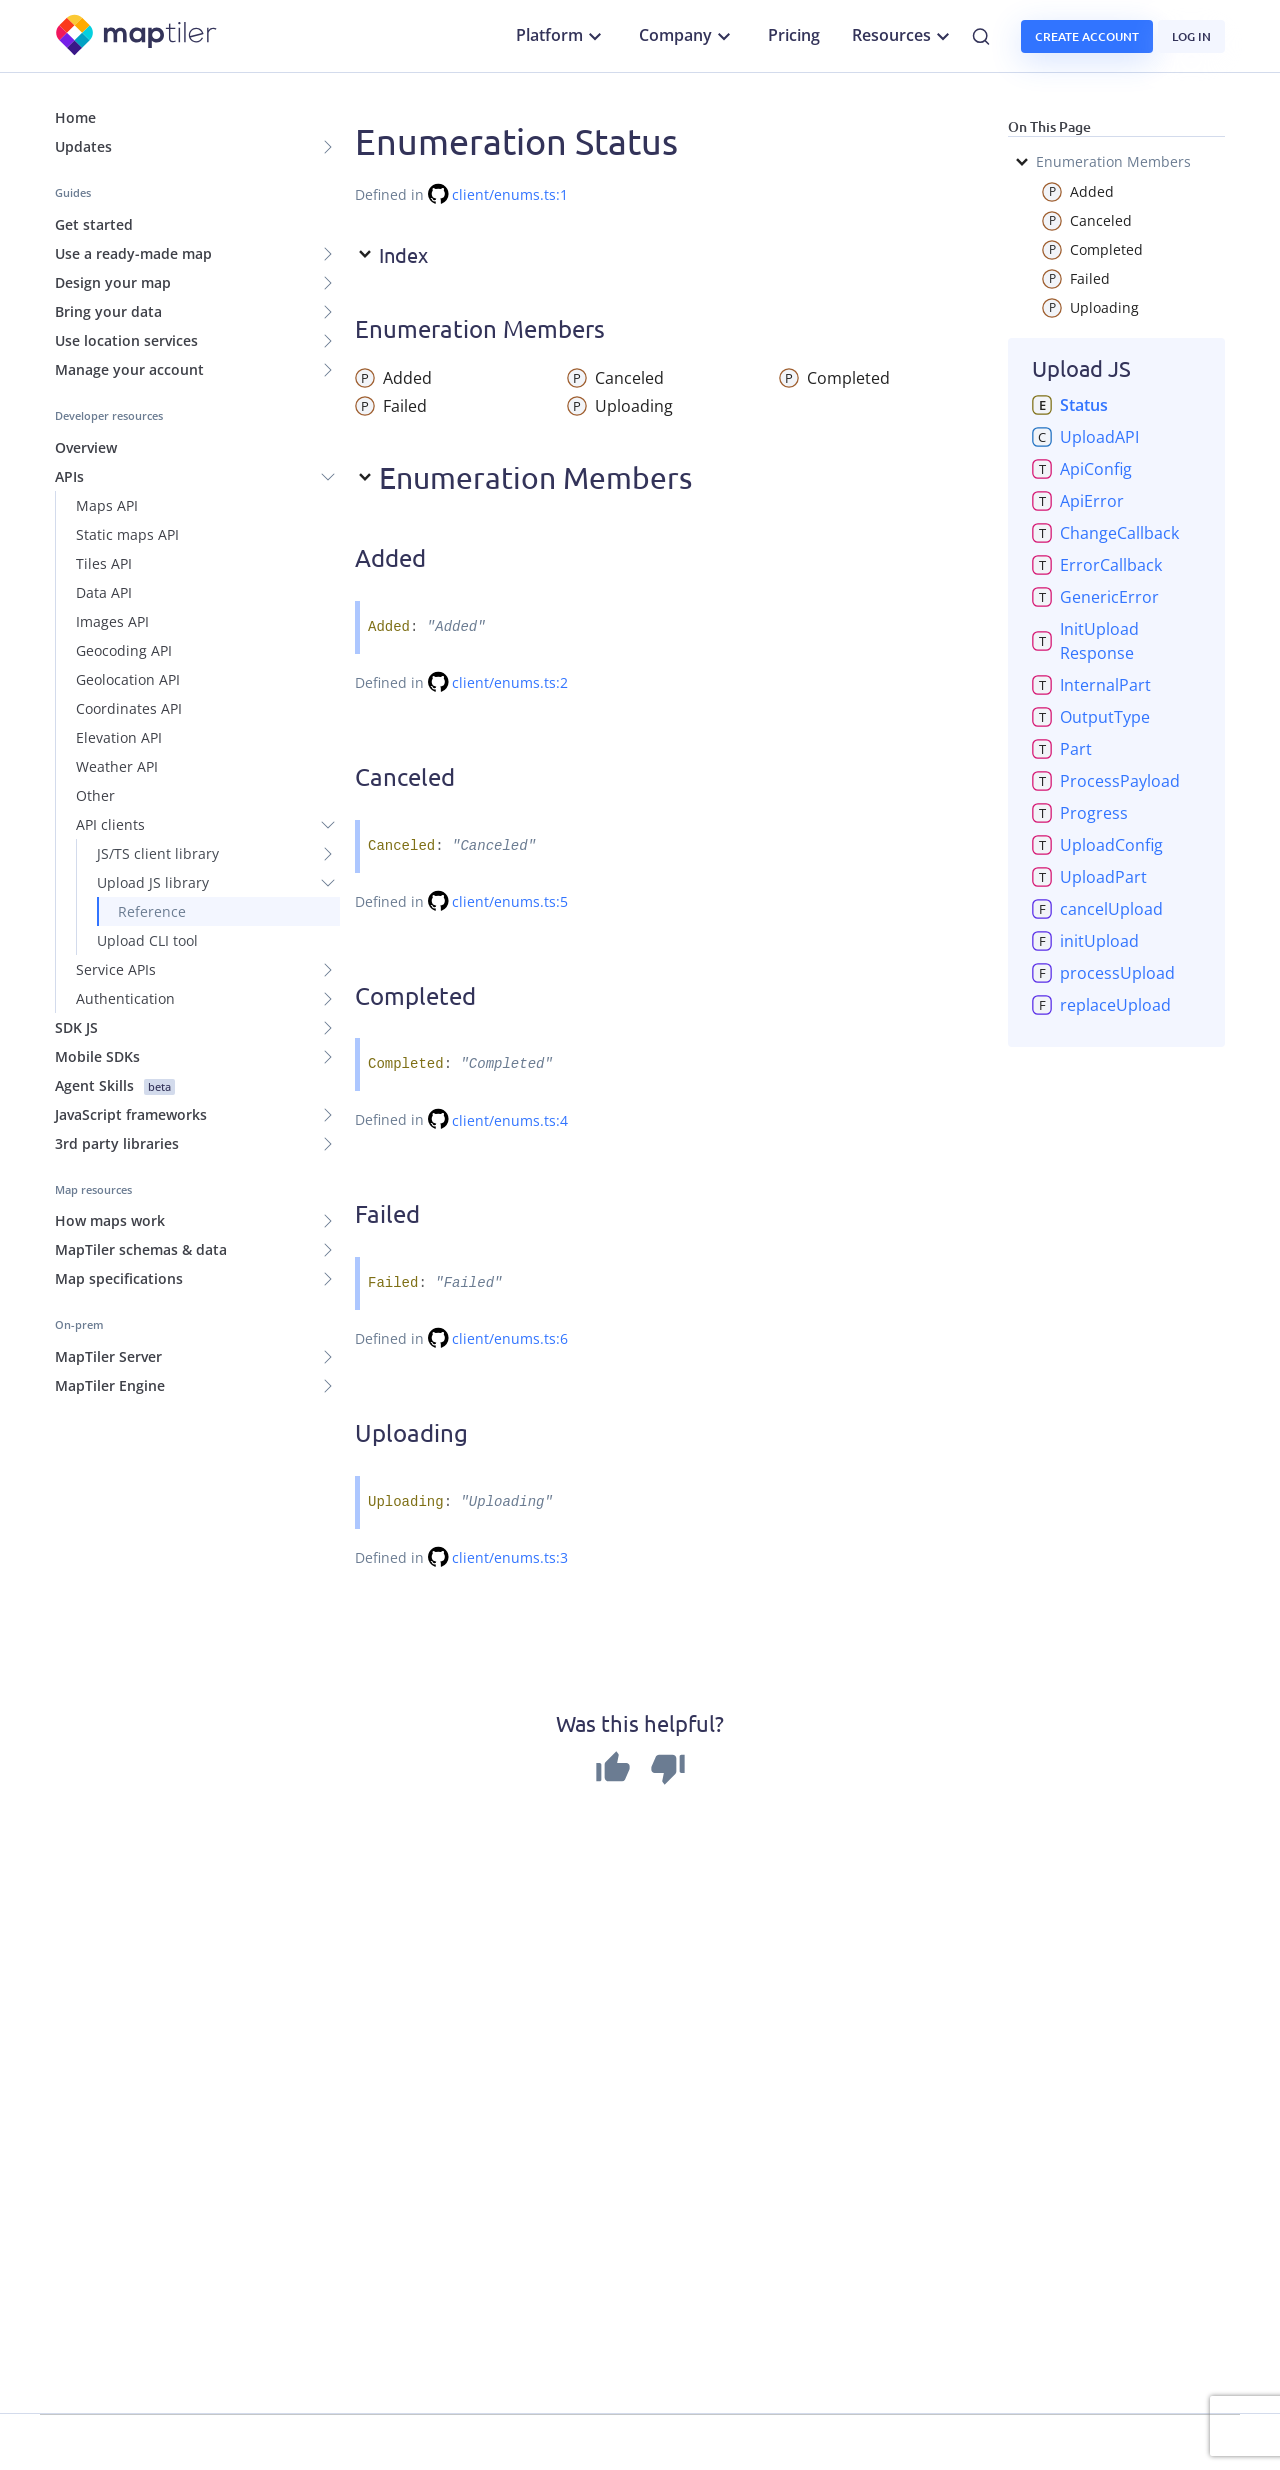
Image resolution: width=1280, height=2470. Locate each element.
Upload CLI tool (147, 940)
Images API (112, 621)
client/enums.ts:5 (510, 901)
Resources (903, 36)
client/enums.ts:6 (510, 1338)
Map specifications (119, 1278)
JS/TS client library (158, 853)
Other (95, 795)
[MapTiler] (137, 36)
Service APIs (116, 969)
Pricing (794, 35)
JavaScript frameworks (131, 1114)
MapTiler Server (108, 1356)
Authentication (125, 998)
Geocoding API (124, 650)
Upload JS (1081, 368)
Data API (104, 592)
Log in (1191, 36)
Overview (86, 447)
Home (75, 117)
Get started (94, 224)
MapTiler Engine (110, 1385)
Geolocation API (128, 679)
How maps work (110, 1220)
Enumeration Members (1101, 162)
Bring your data (108, 311)
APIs (69, 476)
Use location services (126, 340)
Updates (83, 146)
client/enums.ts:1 (510, 194)
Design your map (113, 282)
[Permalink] (446, 561)
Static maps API (127, 534)
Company (687, 36)
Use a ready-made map (133, 253)
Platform (561, 36)
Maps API (107, 505)
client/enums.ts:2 (510, 682)
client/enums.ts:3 (510, 1557)
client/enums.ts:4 (510, 1120)
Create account (1087, 36)
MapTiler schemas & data (141, 1249)
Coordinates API (129, 708)
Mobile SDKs (97, 1056)
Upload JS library (153, 882)
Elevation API (119, 737)
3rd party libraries (117, 1143)
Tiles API (104, 563)
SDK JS (76, 1027)
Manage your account (129, 369)
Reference (152, 911)
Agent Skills (115, 1085)
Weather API (117, 766)
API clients (110, 824)
